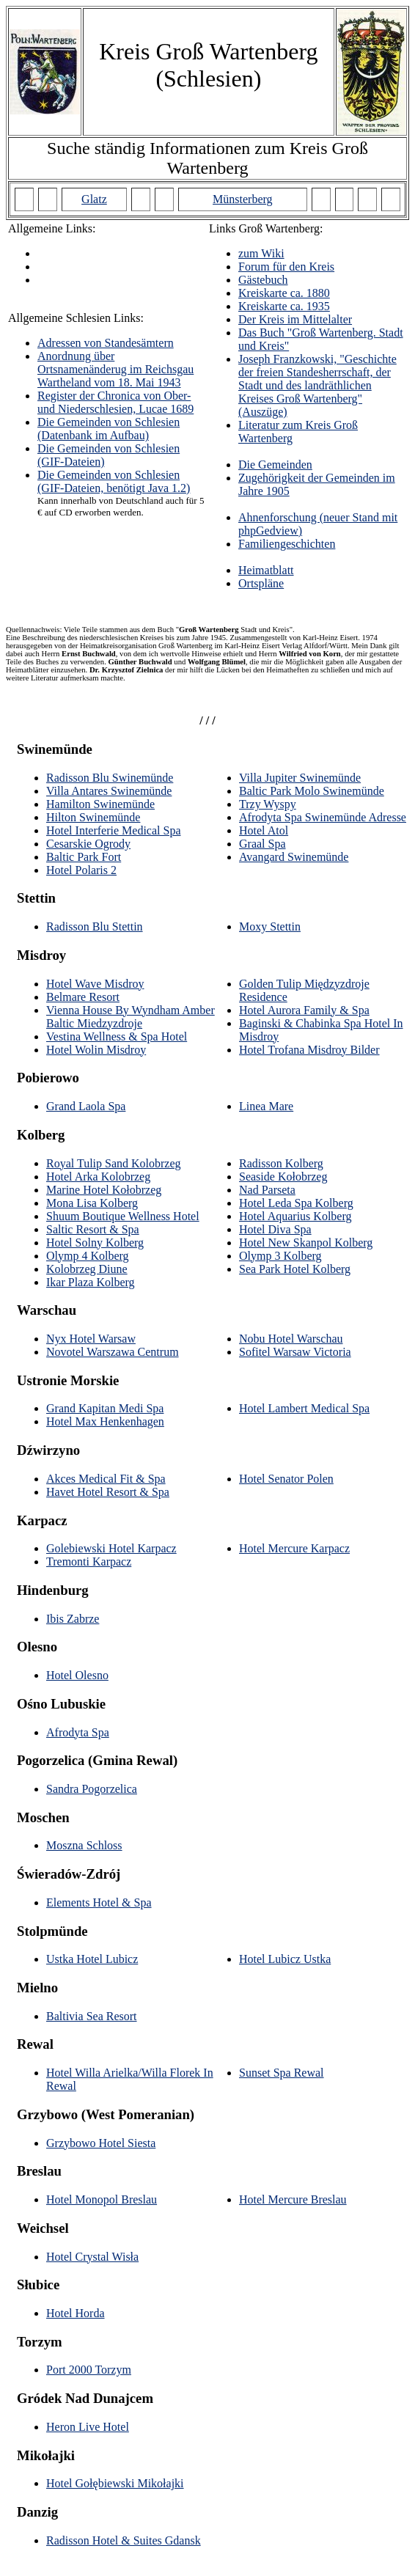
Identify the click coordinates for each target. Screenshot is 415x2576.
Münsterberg (242, 199)
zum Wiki (261, 253)
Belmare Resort (83, 997)
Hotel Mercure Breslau (293, 2199)
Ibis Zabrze (72, 1618)
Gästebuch (263, 280)
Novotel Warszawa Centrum (112, 1352)
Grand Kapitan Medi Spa (105, 1408)
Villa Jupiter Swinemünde (300, 777)
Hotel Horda (75, 2313)
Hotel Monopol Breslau (101, 2199)
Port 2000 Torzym (88, 2369)
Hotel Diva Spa (275, 1229)
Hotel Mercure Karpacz (294, 1548)
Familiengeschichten (286, 543)
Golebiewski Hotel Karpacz (111, 1548)
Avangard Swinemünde (293, 857)
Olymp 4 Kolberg (87, 1256)
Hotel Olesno (77, 1675)
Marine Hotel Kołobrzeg (103, 1190)
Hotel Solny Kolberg (95, 1242)
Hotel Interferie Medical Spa (113, 830)
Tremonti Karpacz (88, 1561)
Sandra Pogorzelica (91, 1789)
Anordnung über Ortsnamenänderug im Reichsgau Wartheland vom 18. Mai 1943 (115, 369)
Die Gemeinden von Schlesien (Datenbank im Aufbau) (108, 428)
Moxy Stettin (270, 926)
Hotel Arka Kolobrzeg (98, 1176)
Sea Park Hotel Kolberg (294, 1269)
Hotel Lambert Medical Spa (304, 1408)
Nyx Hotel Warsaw (91, 1338)
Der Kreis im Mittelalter (295, 319)
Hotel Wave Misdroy (95, 983)
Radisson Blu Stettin (94, 926)
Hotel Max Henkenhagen (105, 1421)
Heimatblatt (266, 570)
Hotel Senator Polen (286, 1478)
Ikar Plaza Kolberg (90, 1282)
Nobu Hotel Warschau (291, 1338)
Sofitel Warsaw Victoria (295, 1352)
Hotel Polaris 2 (81, 870)
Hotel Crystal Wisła (92, 2256)
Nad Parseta (267, 1190)
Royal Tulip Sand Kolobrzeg (113, 1163)
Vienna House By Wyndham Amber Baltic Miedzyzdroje (130, 1017)
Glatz (94, 199)
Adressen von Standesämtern (105, 343)
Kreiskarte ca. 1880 (284, 293)
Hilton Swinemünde (93, 817)
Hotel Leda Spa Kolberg (296, 1203)
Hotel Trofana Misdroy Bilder (309, 1049)
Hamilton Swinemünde (100, 804)
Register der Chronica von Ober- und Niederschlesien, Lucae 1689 (115, 402)
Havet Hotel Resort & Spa (107, 1492)
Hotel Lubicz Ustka (285, 1959)
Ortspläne (261, 583)
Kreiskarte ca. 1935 (284, 306)
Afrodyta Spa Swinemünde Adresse (322, 817)
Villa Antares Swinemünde (109, 791)
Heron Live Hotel (87, 2427)
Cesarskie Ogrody (88, 843)
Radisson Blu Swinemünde (109, 777)
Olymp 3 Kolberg (280, 1256)
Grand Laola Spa (85, 1106)
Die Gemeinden (275, 464)
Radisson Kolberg (281, 1163)
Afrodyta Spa (77, 1732)
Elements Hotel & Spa (99, 1902)
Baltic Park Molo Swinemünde (311, 791)
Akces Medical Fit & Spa (106, 1478)
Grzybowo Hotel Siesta (100, 2143)
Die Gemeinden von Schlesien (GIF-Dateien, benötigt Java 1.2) (113, 481)
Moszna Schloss (84, 1845)
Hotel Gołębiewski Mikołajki (115, 2483)
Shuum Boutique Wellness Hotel (122, 1216)
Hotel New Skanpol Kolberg (305, 1242)
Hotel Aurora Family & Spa (304, 1010)
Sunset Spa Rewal (281, 2072)
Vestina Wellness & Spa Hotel (116, 1036)
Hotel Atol (263, 830)
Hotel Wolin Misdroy (96, 1049)
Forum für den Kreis (286, 266)
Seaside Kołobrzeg (283, 1176)
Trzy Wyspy (267, 804)
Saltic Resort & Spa (92, 1229)
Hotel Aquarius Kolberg (295, 1216)
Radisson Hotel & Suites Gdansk (123, 2540)
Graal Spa (262, 843)
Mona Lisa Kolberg (92, 1203)
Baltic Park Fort (83, 857)
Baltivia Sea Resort (91, 2016)
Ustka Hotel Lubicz (92, 1959)
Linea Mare (266, 1106)
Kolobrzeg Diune (87, 1269)
